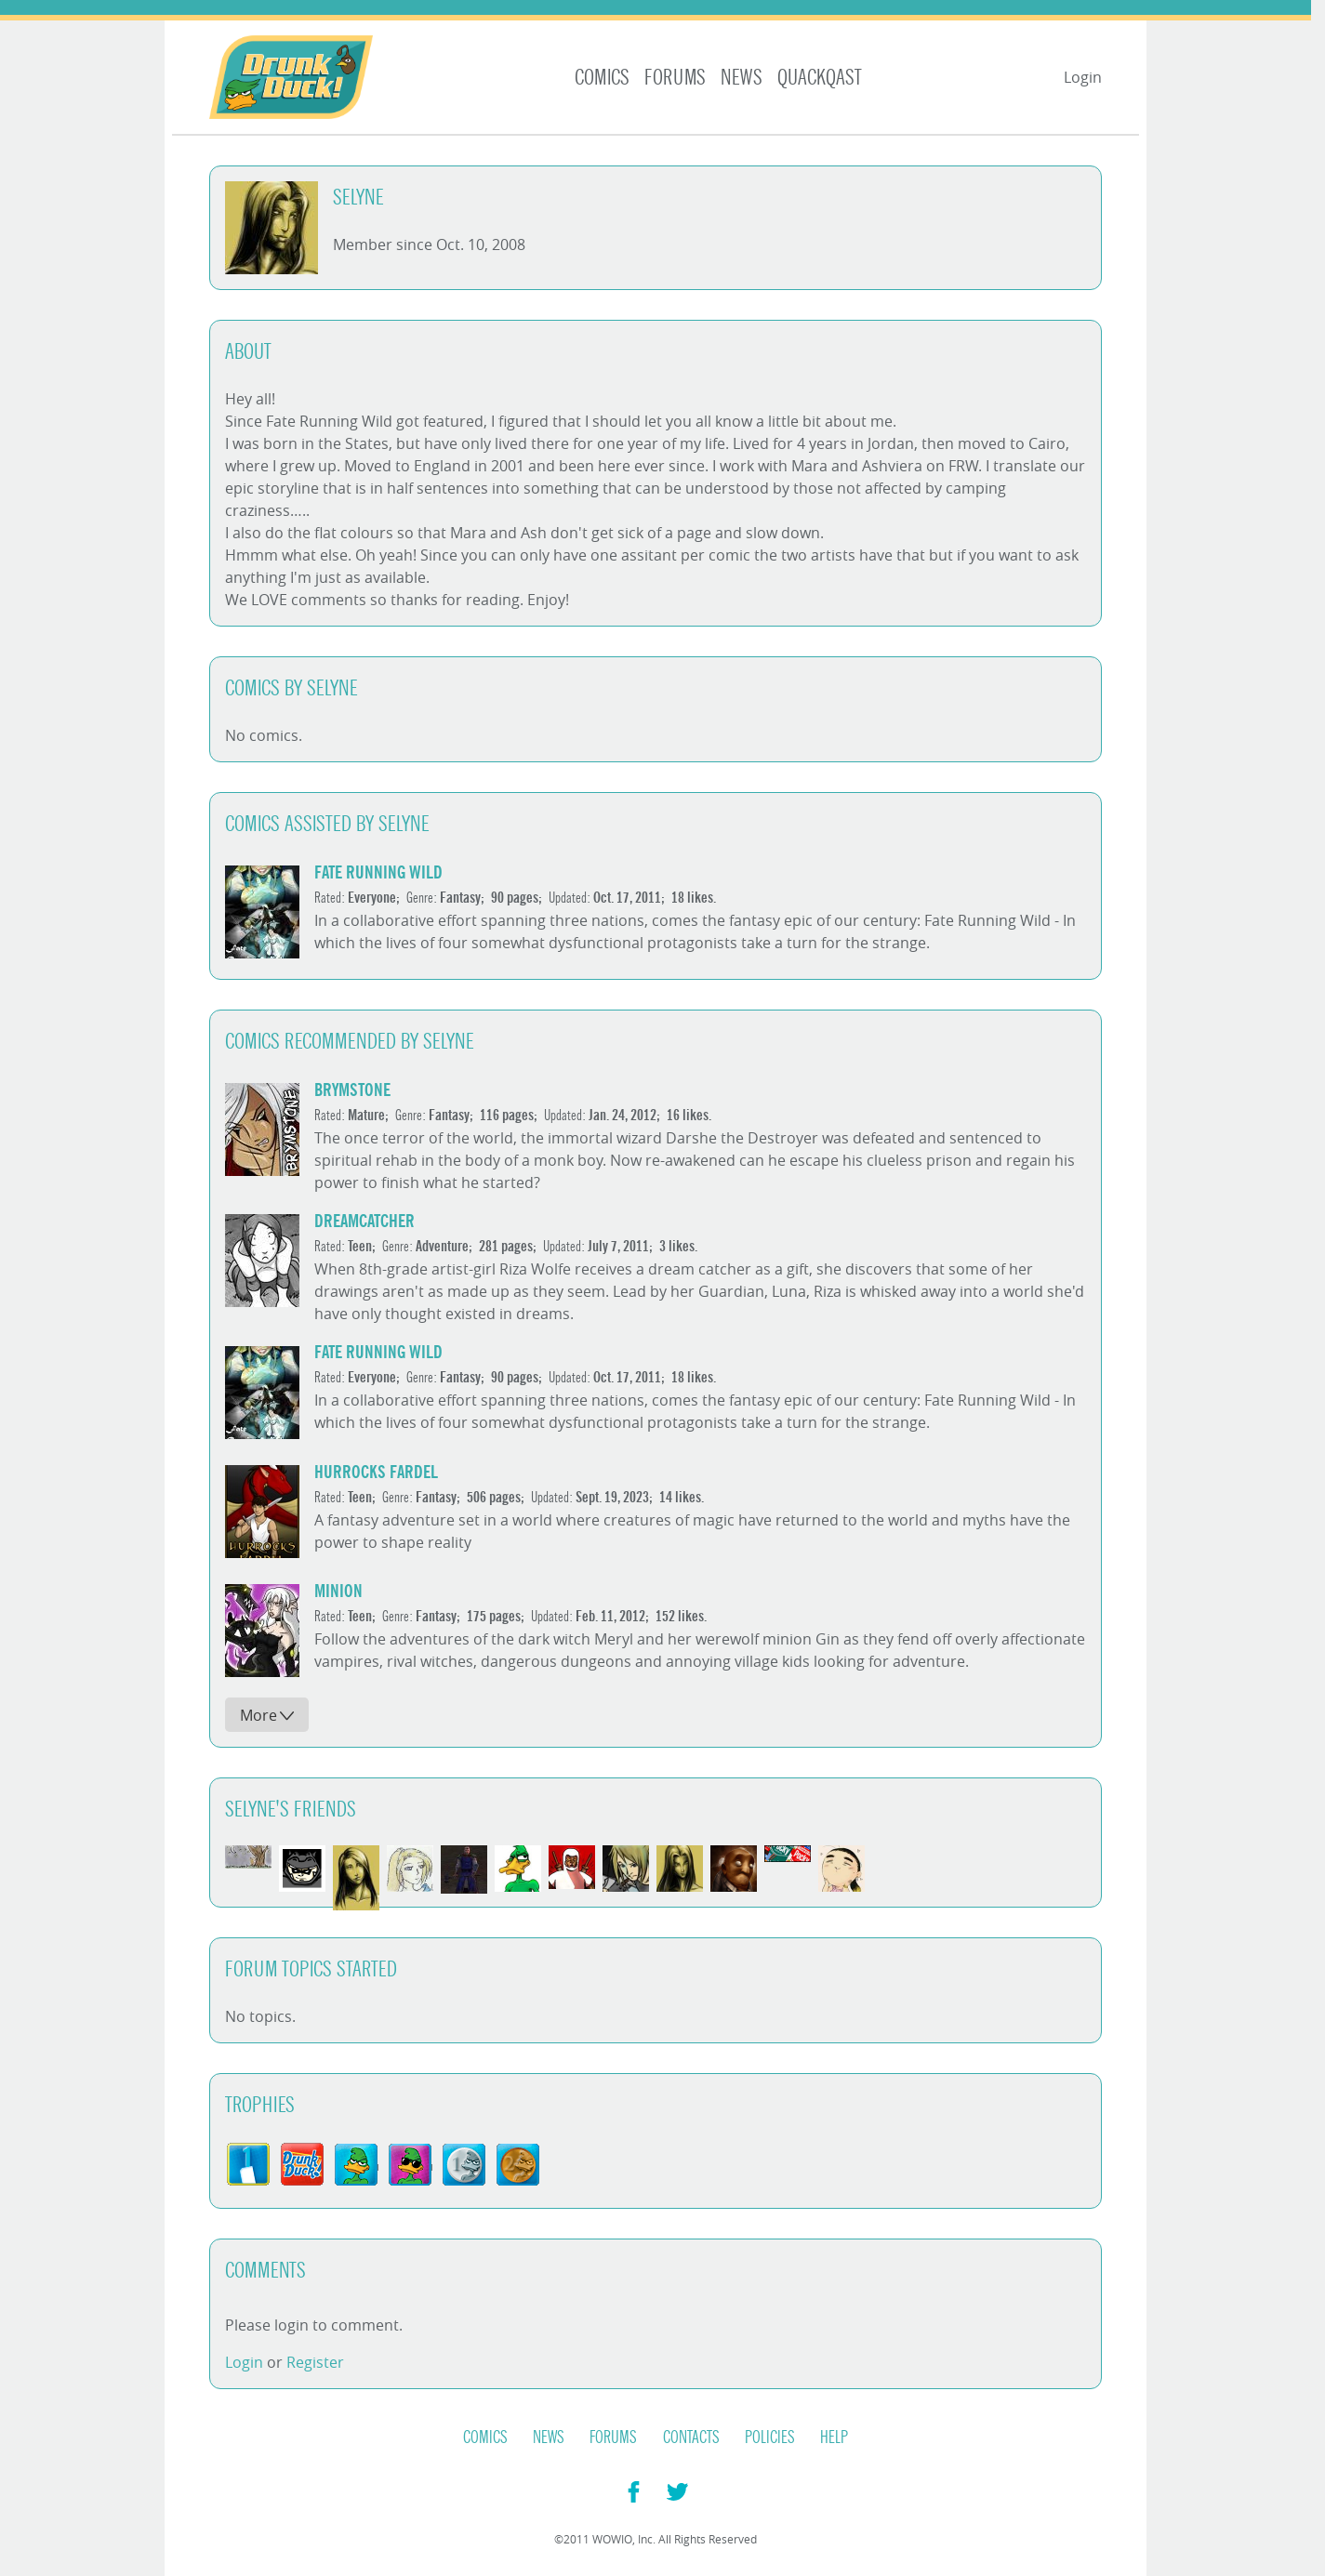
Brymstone (352, 1090)
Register (315, 2362)
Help (834, 2437)
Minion (338, 1591)
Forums (675, 77)
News (741, 77)
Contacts (691, 2437)
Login (1083, 77)
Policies (770, 2437)
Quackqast (819, 77)
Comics (602, 77)
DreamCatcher (364, 1221)
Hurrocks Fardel (376, 1472)
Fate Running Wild (378, 872)
